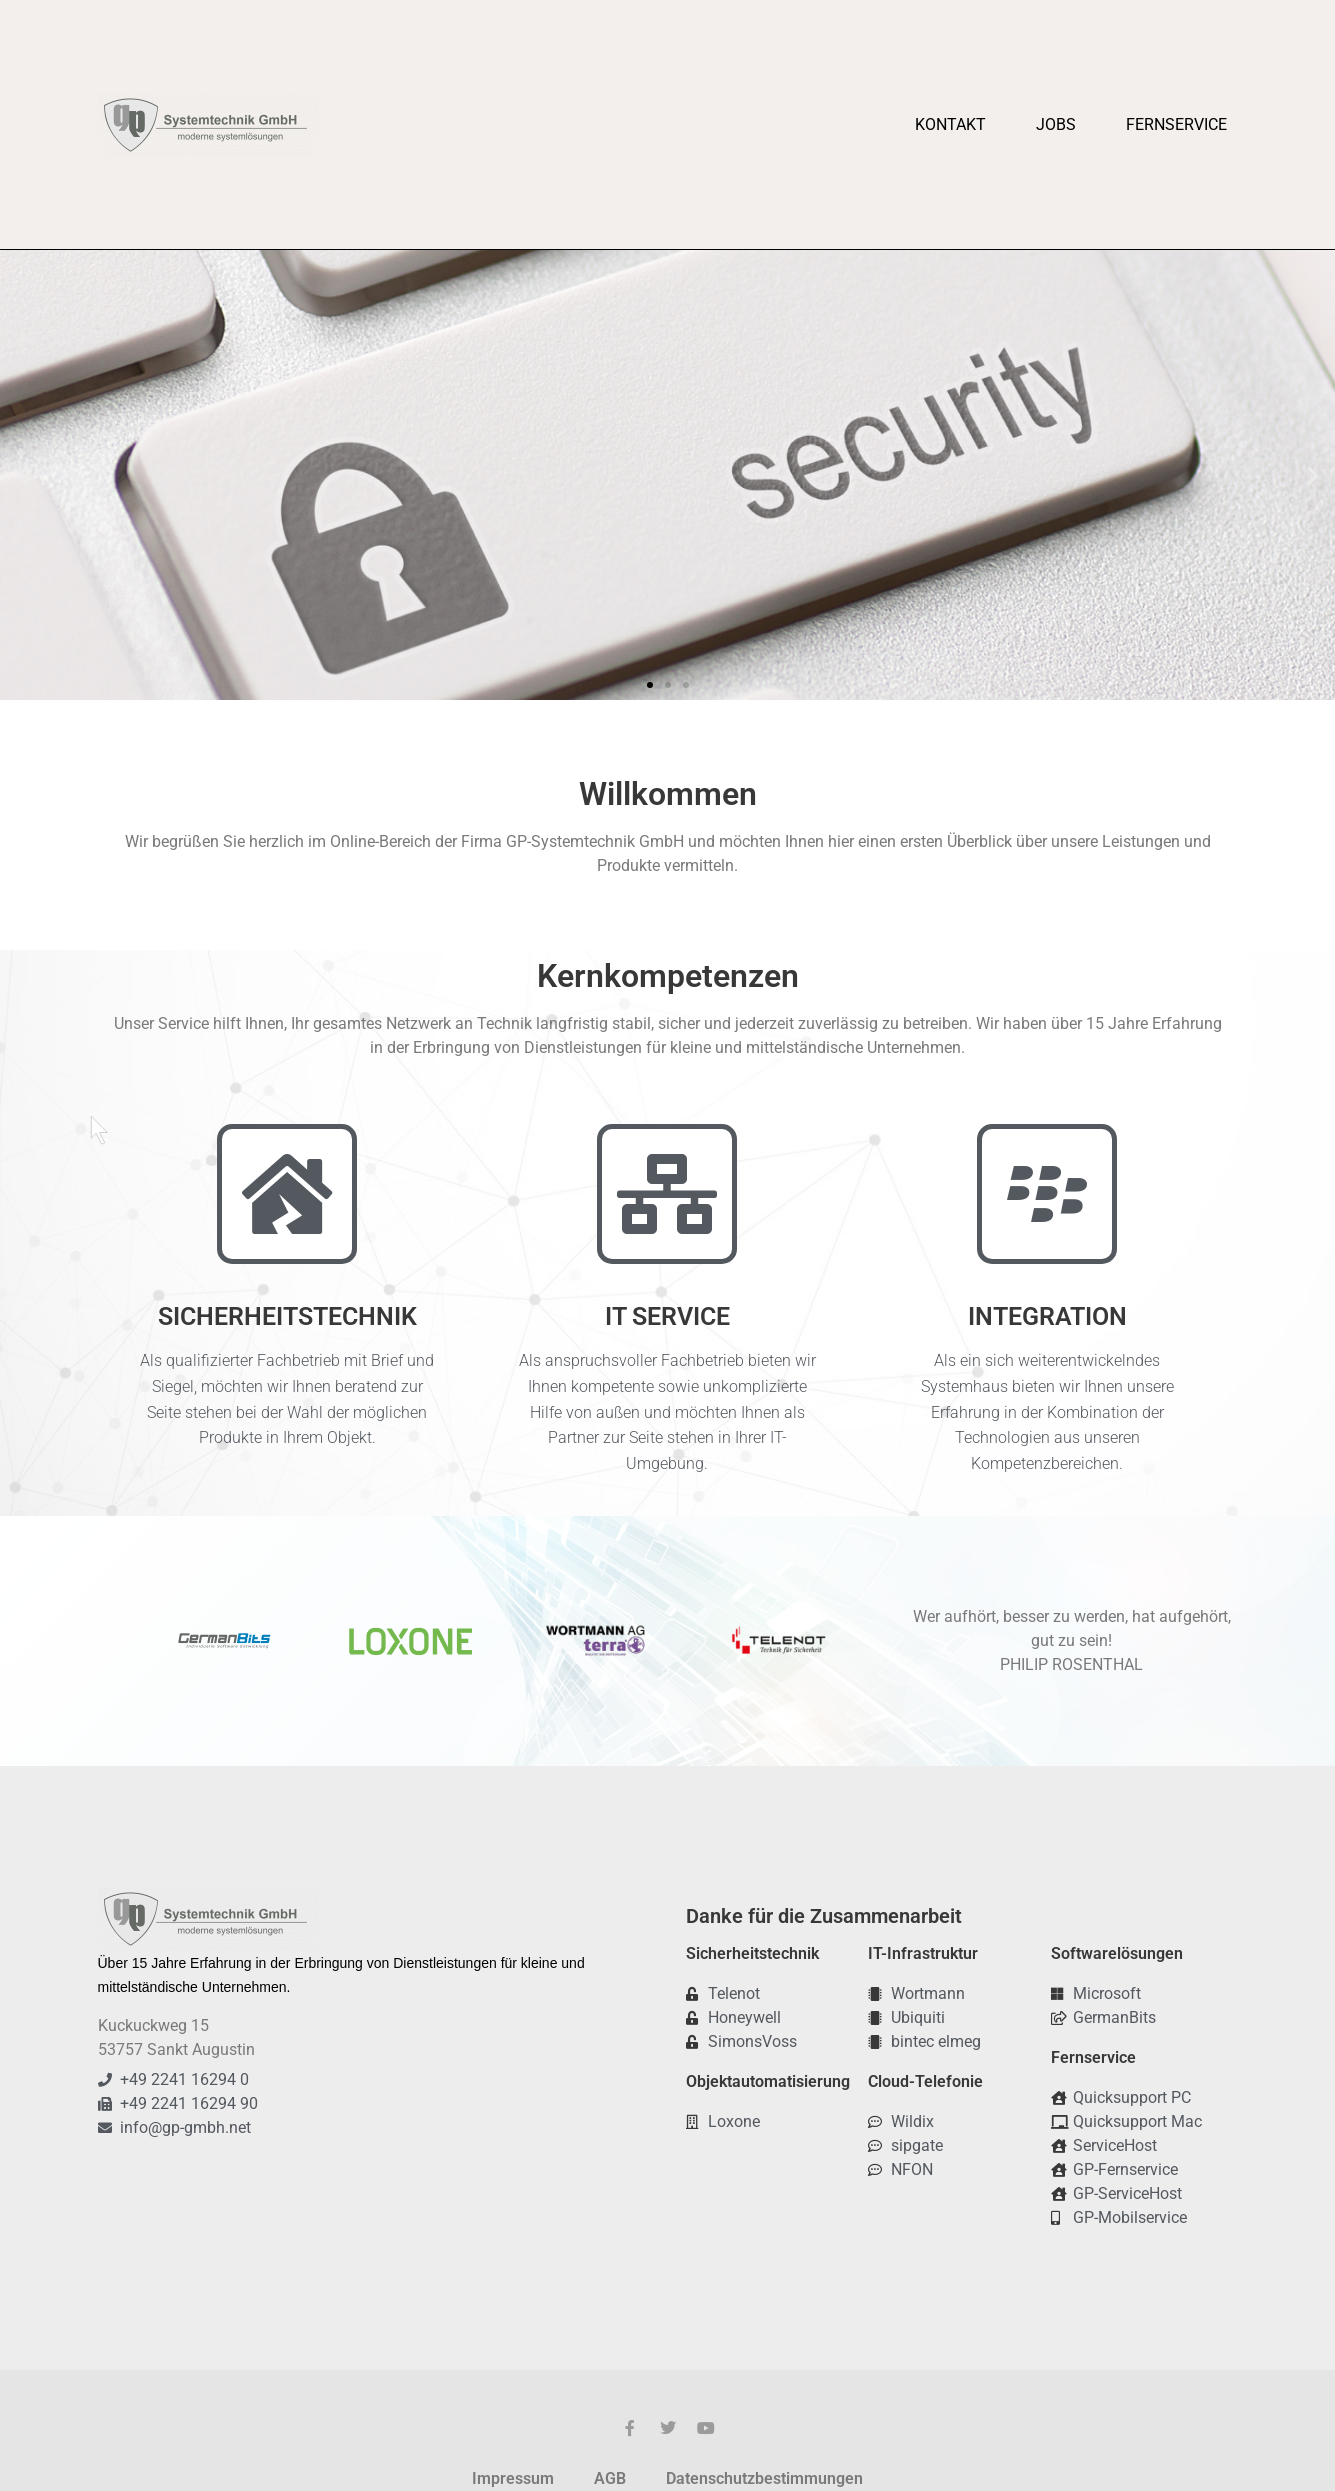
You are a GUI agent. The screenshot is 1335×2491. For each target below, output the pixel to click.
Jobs (1056, 124)
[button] (22, 475)
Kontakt (950, 124)
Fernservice (1176, 124)
